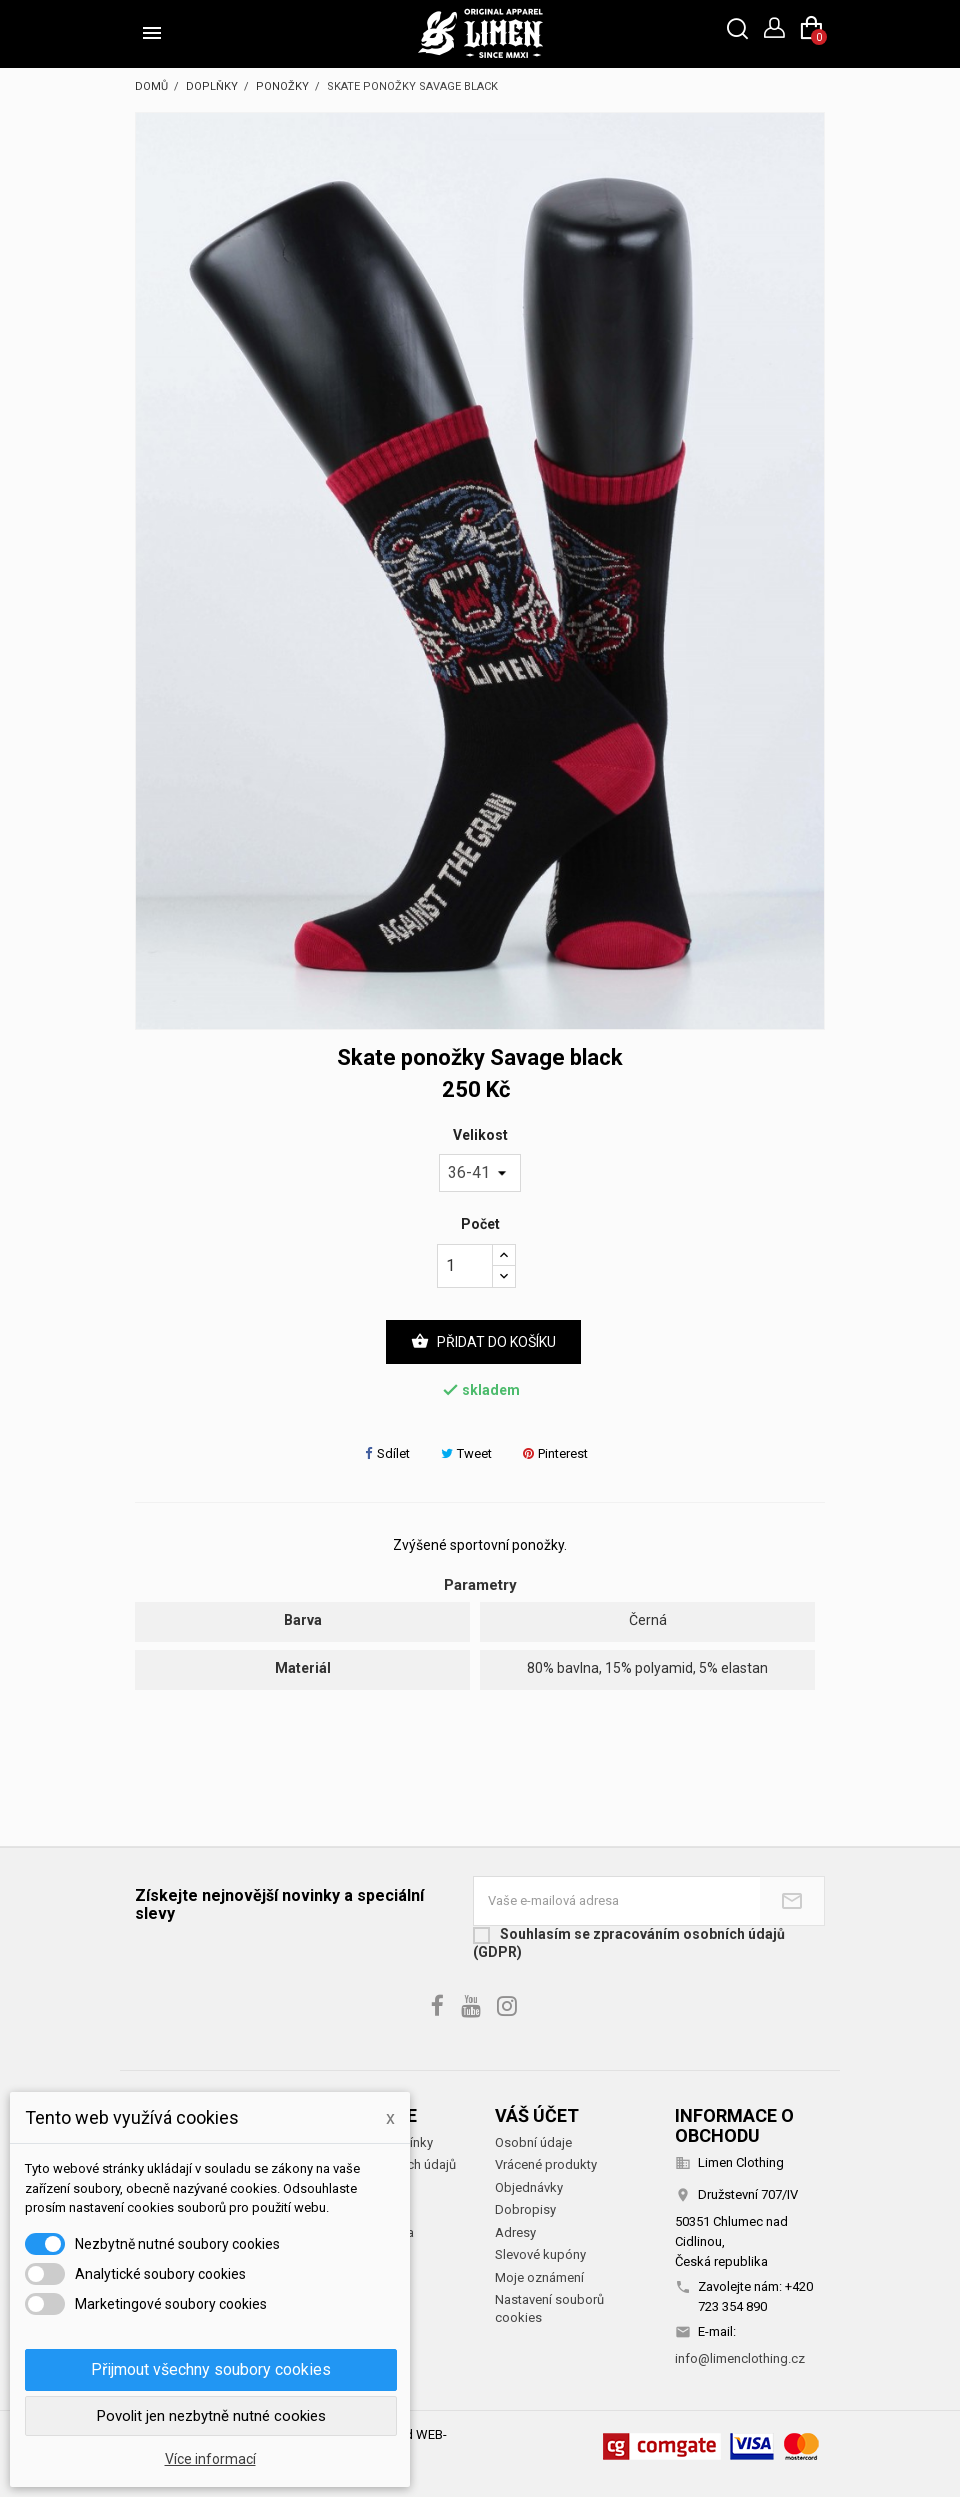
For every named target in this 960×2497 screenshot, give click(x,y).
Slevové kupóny (540, 2254)
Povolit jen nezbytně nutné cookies (211, 2416)
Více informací (210, 2459)
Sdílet (387, 1453)
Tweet (466, 1453)
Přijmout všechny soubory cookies (211, 2369)
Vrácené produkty (546, 2164)
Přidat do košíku (483, 1342)
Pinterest (555, 1453)
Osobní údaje (533, 2142)
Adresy (515, 2232)
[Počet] (465, 1266)
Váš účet (537, 2115)
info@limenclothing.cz (740, 2358)
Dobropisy (525, 2209)
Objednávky (529, 2187)
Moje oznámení (539, 2277)
